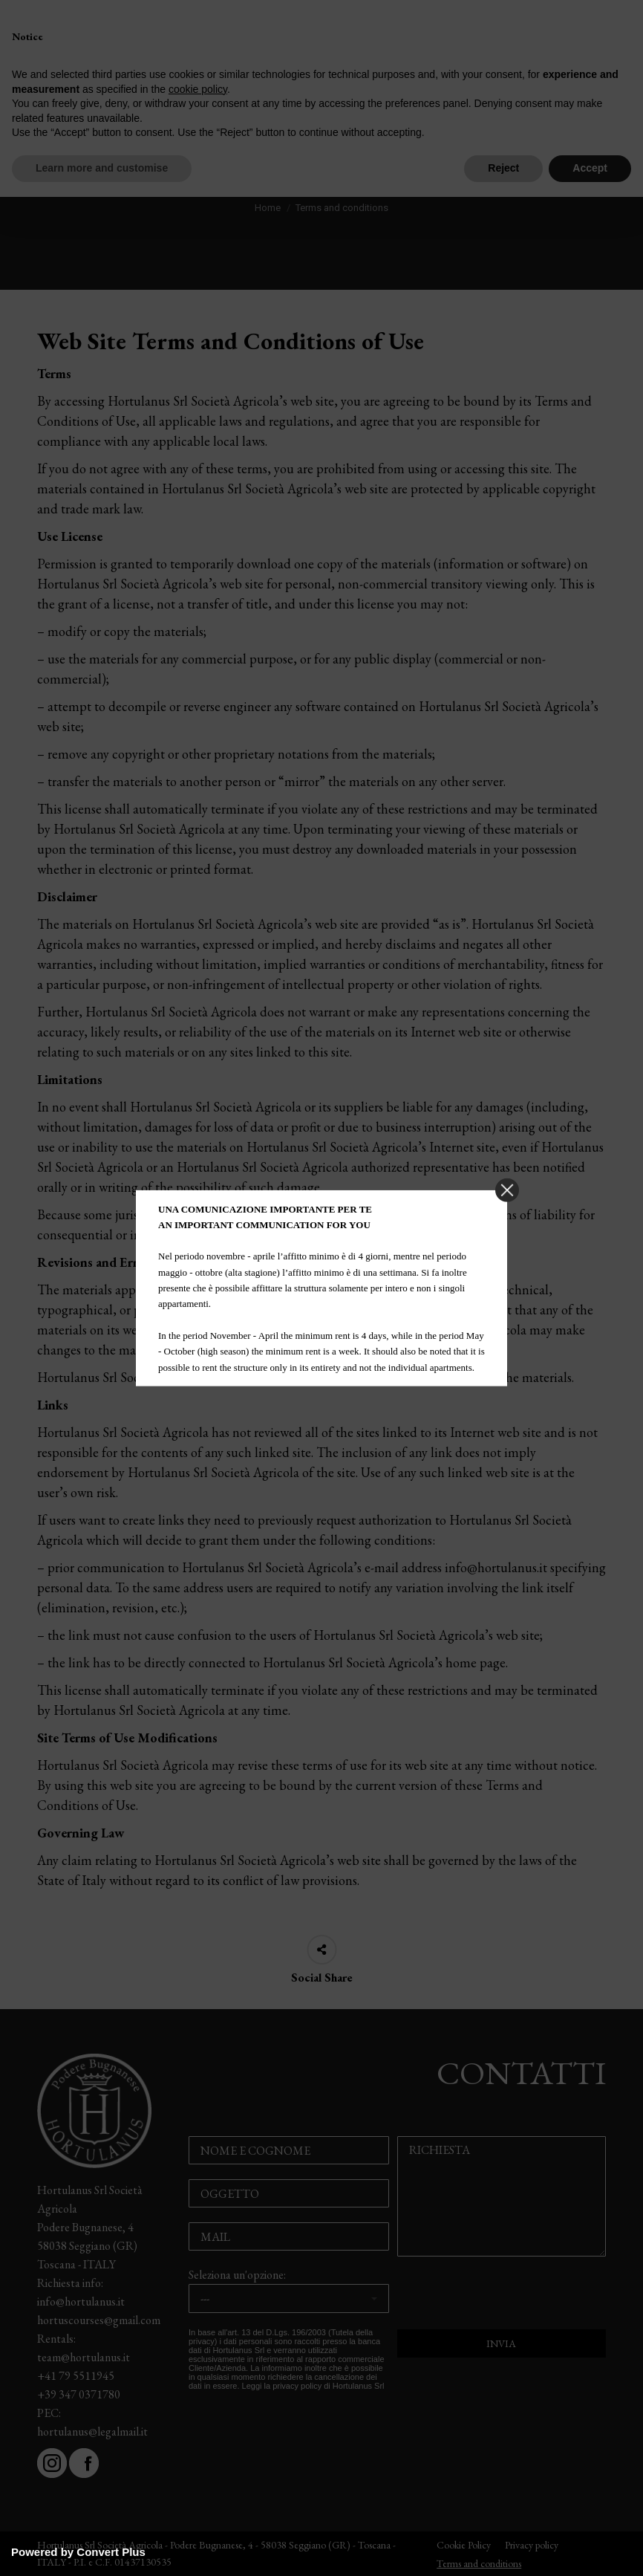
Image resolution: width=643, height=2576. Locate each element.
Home (268, 207)
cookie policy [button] (198, 89)
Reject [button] (503, 168)
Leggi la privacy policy (282, 2385)
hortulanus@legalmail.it (92, 2431)
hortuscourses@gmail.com (98, 2320)
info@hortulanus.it (81, 2301)
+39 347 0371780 (78, 2394)
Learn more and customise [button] (102, 168)
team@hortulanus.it (83, 2357)
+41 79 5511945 (75, 2376)
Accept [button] (589, 168)
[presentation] (501, 2300)
